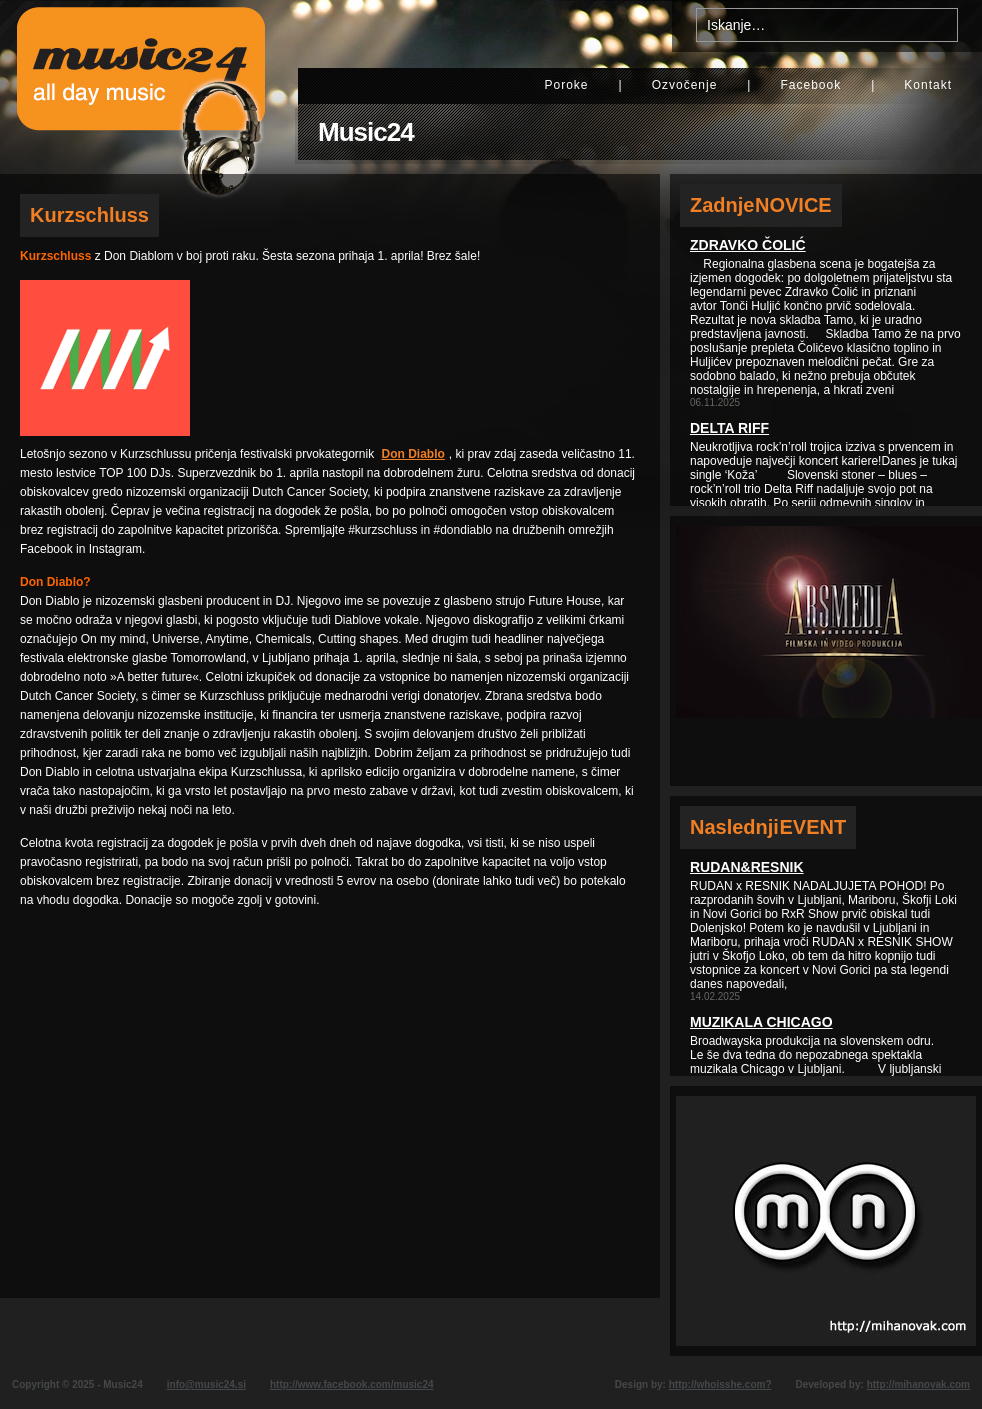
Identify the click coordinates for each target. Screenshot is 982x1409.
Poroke (566, 85)
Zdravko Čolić (748, 245)
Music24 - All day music (141, 87)
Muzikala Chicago (761, 1022)
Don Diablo (413, 454)
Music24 (366, 132)
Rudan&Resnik (747, 867)
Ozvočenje (685, 85)
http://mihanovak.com (918, 1384)
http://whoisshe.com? (720, 1384)
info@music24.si (206, 1384)
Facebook (810, 85)
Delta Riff (729, 428)
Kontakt (928, 85)
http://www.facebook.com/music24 (352, 1384)
